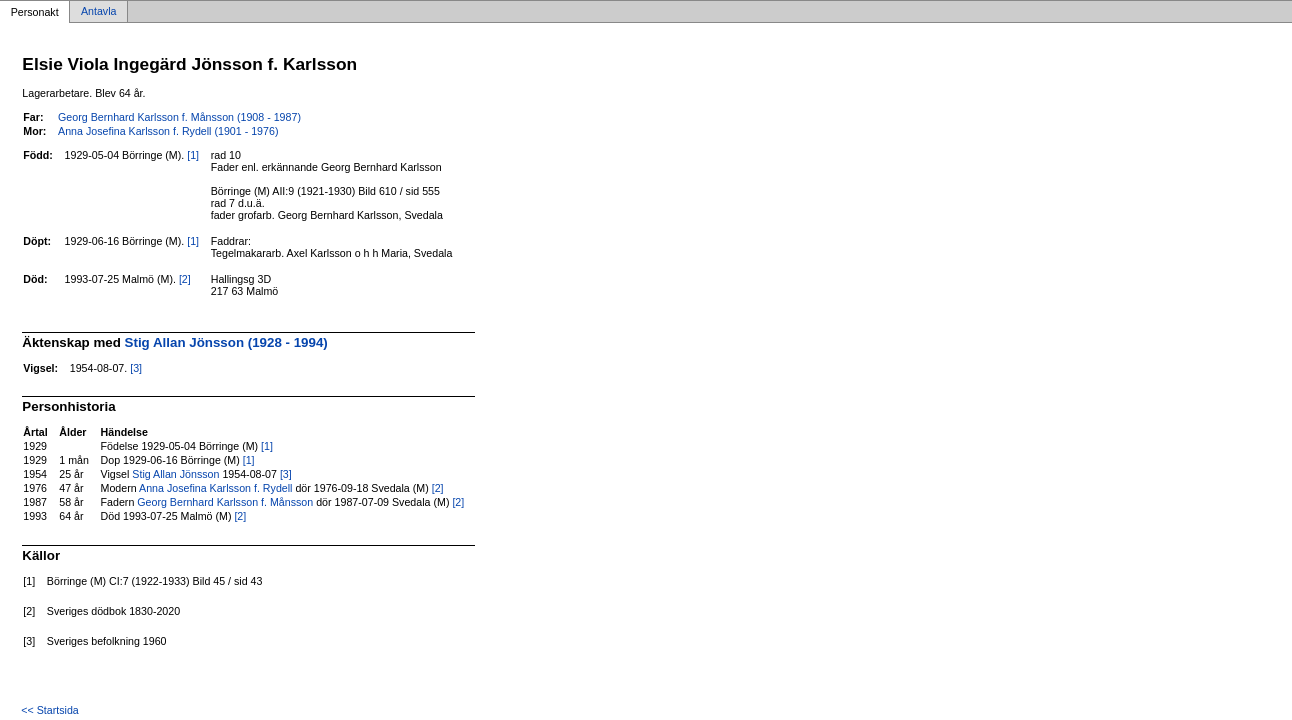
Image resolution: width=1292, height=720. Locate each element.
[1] (193, 155)
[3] (136, 368)
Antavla (99, 12)
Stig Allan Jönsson (175, 474)
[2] (185, 279)
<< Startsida (49, 710)
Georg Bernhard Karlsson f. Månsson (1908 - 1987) (179, 117)
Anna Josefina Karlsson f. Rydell (215, 488)
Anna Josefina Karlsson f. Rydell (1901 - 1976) (168, 131)
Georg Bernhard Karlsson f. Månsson (225, 502)
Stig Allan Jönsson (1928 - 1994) (226, 342)
